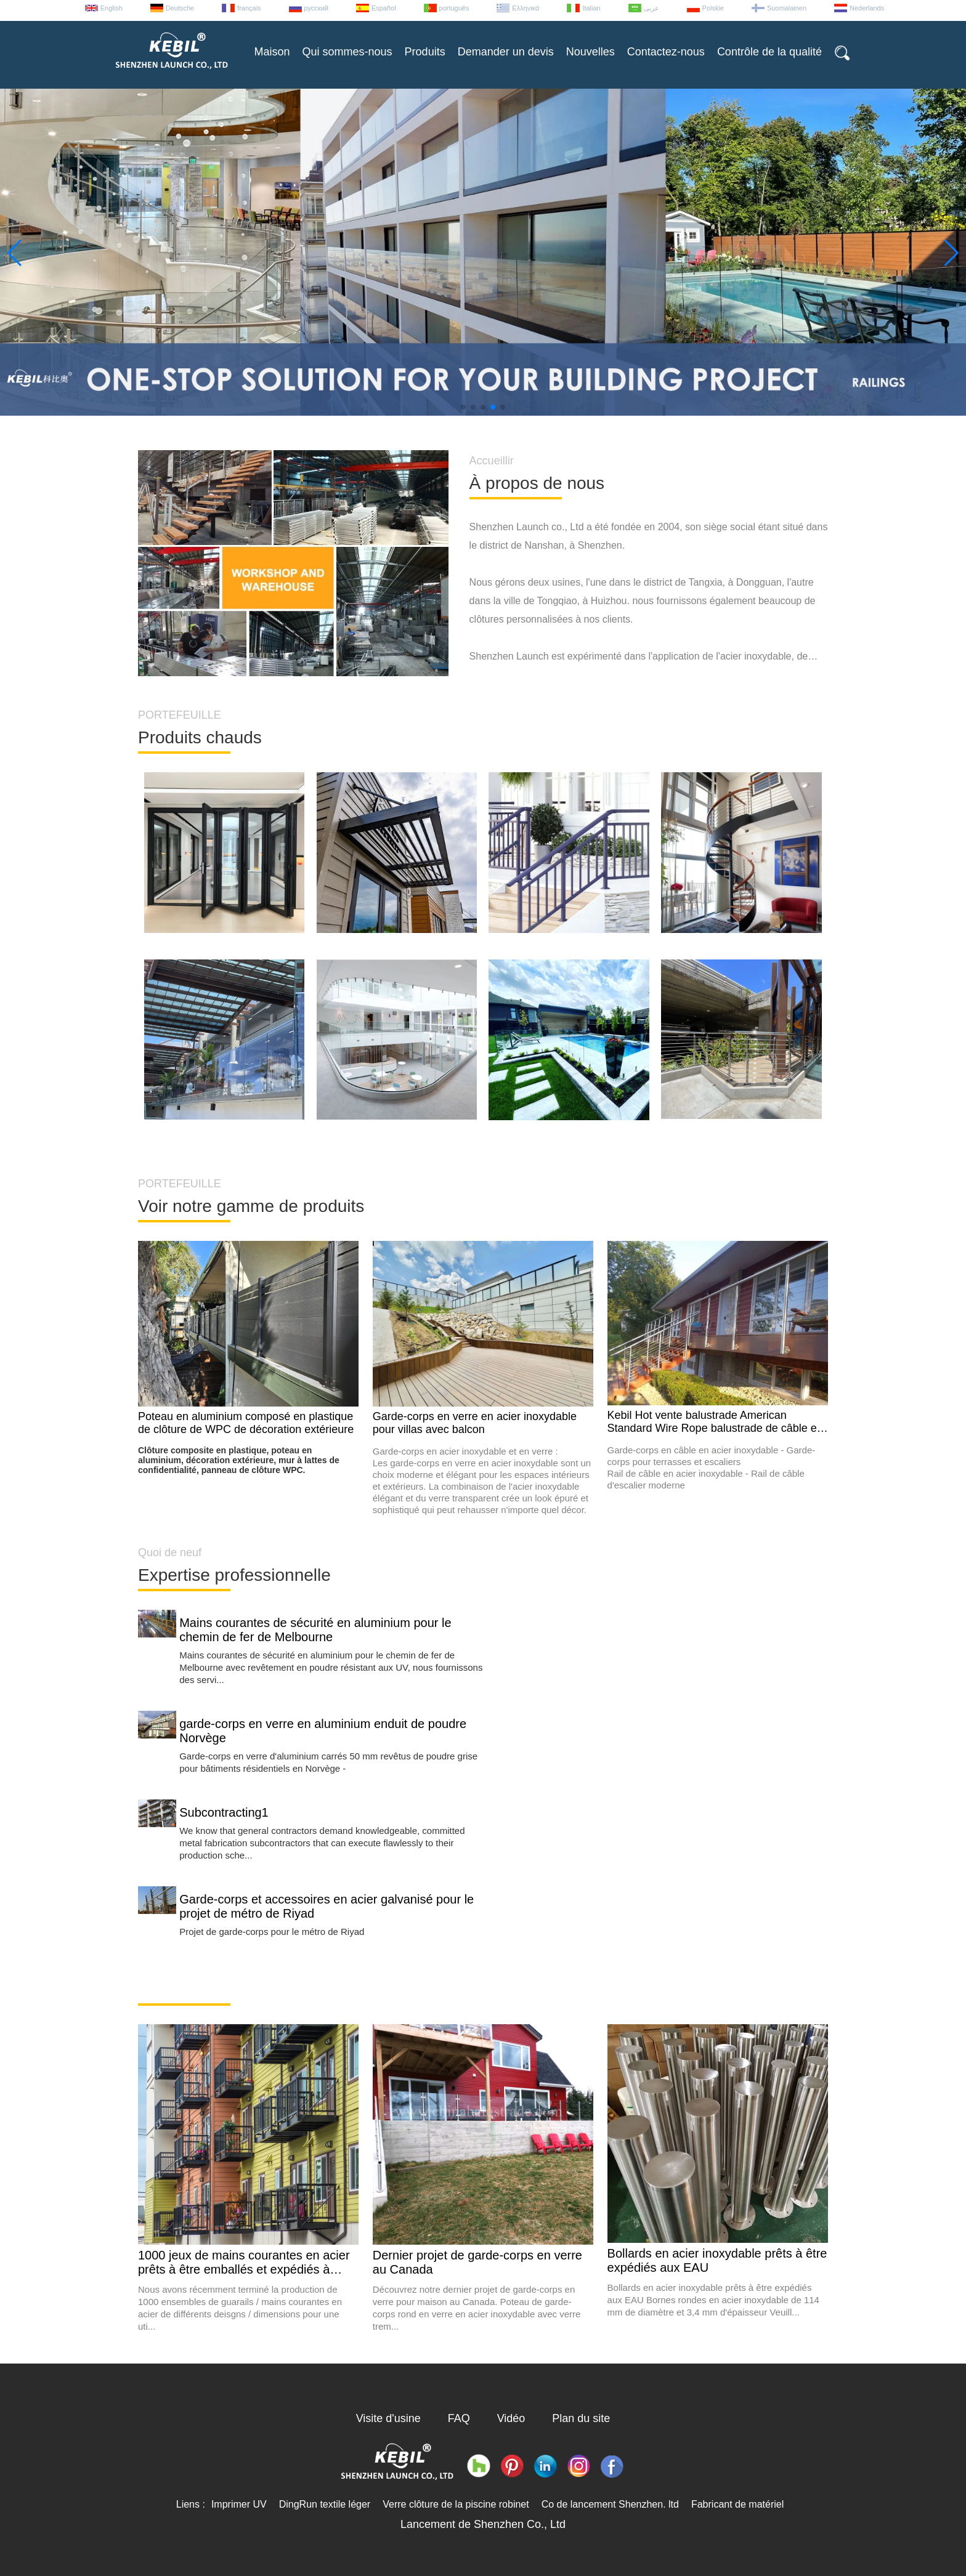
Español (383, 8)
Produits (425, 52)
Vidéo (511, 2418)
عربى (651, 8)
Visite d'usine (388, 2418)
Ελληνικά (525, 8)
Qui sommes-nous (347, 52)
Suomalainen (786, 8)
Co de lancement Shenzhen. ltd (610, 2504)
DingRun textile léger (325, 2504)
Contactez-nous (666, 52)
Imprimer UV (239, 2504)
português (454, 8)
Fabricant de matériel (737, 2504)
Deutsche (180, 8)
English (111, 8)
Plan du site (581, 2418)
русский (316, 8)
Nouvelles (590, 52)
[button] (463, 407)
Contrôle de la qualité (769, 52)
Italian (591, 8)
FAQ (459, 2418)
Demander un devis (506, 52)
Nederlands (867, 8)
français (249, 8)
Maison (272, 52)
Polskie (713, 8)
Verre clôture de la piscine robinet (456, 2504)
